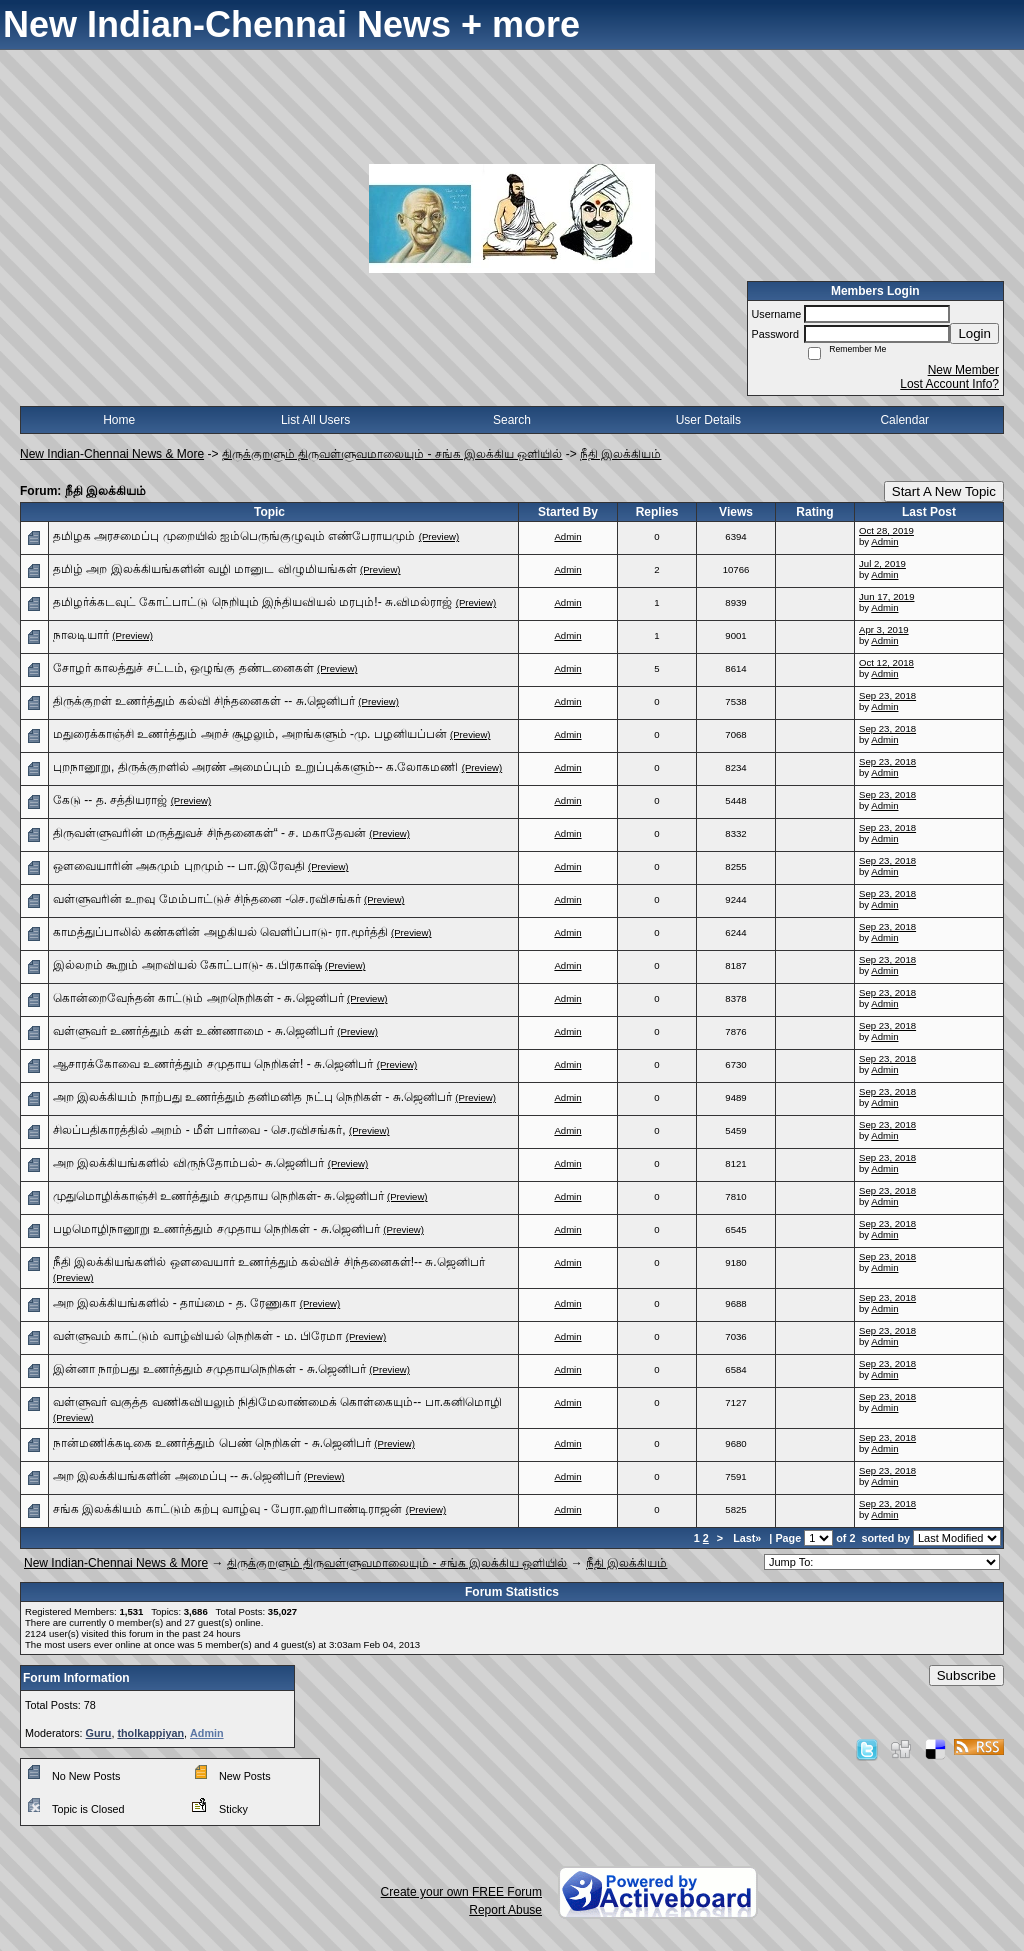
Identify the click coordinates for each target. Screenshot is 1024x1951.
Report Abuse (505, 1910)
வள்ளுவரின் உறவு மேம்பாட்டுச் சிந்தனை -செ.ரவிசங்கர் (207, 899)
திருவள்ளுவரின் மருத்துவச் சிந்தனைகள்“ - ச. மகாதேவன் (209, 833)
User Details (708, 420)
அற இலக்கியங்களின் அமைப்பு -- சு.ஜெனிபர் (177, 1476)
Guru (99, 1733)
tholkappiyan (150, 1733)
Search (512, 420)
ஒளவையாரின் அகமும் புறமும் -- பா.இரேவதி (179, 866)
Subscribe (966, 1675)
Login (974, 333)
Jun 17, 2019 (886, 596)
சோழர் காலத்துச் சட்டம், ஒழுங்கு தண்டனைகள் (183, 668)
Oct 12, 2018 (886, 662)
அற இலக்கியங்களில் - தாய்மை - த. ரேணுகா (174, 1303)
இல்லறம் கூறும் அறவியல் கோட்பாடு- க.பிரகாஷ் (187, 965)
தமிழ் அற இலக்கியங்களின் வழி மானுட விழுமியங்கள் (205, 569)
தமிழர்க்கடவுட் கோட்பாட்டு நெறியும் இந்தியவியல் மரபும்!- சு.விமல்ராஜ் (252, 602)
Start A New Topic (944, 491)
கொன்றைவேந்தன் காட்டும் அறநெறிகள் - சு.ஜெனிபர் (198, 998)
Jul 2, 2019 (882, 563)
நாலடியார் (81, 635)
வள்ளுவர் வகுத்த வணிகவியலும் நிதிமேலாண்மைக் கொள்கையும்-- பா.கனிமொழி (277, 1402)
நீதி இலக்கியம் (620, 454)
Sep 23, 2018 (887, 695)
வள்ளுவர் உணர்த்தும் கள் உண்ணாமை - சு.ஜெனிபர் (193, 1031)
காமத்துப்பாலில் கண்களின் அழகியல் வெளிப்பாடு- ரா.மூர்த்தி (220, 932)
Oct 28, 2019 (886, 530)
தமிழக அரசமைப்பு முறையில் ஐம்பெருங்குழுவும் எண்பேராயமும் (234, 536)
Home (119, 420)
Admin (567, 536)
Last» (748, 1538)
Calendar (904, 420)
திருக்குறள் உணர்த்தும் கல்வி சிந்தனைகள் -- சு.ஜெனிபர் (204, 701)
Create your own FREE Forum (461, 1892)
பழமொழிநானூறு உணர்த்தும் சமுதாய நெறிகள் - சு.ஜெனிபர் (216, 1229)
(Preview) (439, 536)
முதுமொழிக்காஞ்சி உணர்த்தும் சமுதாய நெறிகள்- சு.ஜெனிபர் (218, 1196)
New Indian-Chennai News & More (112, 454)
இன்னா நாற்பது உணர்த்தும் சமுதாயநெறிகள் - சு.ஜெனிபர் (209, 1369)
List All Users (315, 420)
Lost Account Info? (949, 384)
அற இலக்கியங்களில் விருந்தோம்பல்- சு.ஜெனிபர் (188, 1163)
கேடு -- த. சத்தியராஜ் (110, 800)
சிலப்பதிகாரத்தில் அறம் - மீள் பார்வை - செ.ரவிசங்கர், (199, 1130)
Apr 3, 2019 (884, 629)
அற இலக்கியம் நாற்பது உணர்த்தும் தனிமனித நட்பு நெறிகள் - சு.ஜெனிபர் (252, 1097)
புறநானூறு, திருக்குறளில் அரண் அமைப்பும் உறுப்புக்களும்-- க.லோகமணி (255, 767)
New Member (963, 370)
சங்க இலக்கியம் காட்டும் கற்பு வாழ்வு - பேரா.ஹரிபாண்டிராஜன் (227, 1509)
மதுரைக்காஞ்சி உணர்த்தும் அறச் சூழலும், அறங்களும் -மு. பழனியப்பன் (250, 734)
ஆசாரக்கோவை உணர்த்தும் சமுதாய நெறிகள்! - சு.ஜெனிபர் (213, 1064)
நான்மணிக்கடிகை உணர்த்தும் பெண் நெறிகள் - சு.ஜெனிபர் (212, 1443)
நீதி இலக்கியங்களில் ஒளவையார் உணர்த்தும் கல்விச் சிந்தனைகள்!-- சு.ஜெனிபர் (269, 1262)
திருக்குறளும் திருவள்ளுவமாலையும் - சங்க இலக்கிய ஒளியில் (392, 454)
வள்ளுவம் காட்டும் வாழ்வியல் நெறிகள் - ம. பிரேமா (197, 1336)
